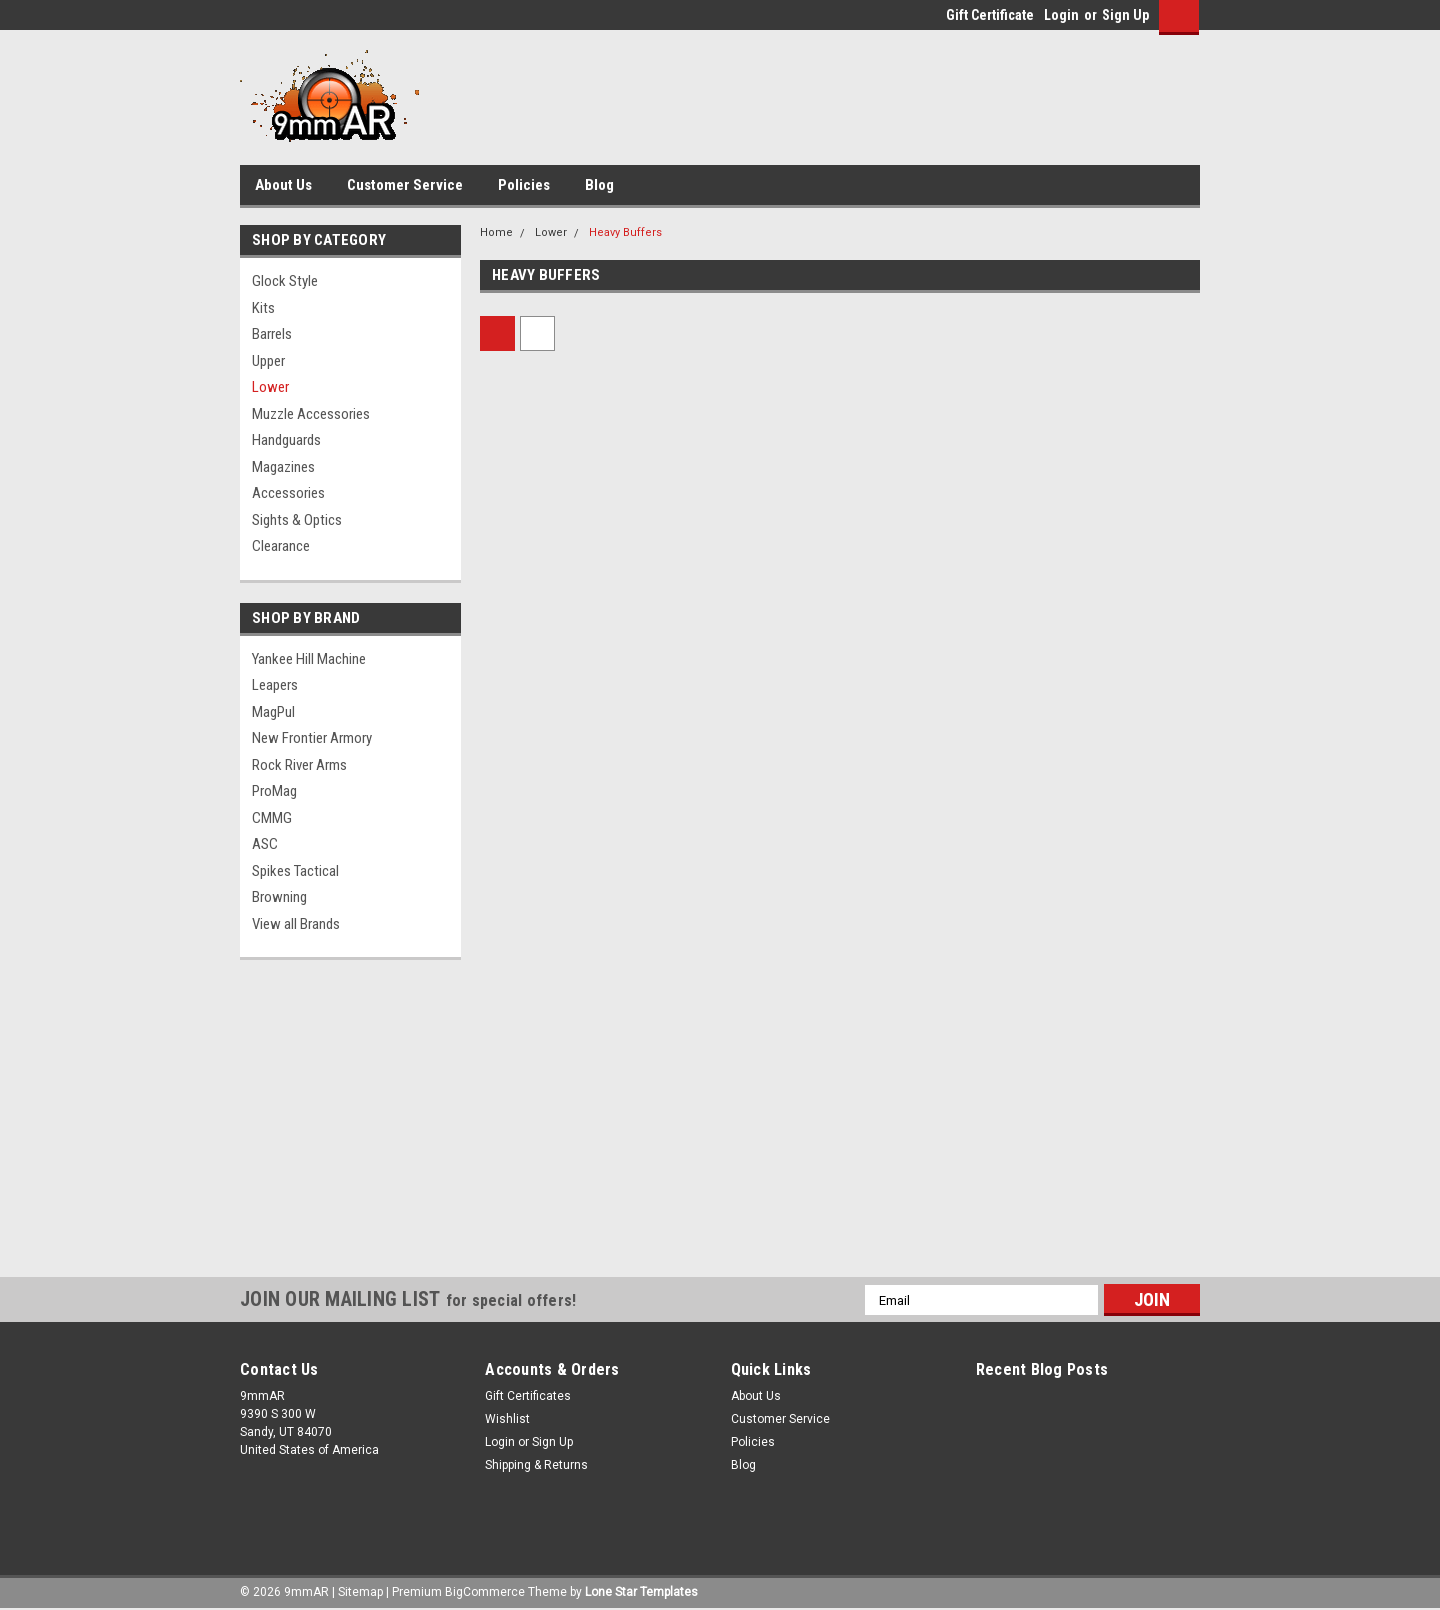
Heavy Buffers (625, 232)
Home (496, 232)
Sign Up (1125, 15)
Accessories (288, 493)
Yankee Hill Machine (309, 659)
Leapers (275, 685)
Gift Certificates (528, 1396)
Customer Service (405, 185)
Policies (524, 185)
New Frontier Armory (312, 738)
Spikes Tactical (295, 871)
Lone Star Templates (641, 1592)
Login (1061, 15)
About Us (283, 185)
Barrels (272, 334)
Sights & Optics (297, 520)
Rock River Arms (299, 765)
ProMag (274, 791)
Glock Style (285, 281)
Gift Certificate (990, 15)
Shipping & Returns (536, 1465)
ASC (265, 844)
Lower (270, 387)
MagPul (273, 712)
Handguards (286, 440)
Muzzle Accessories (311, 414)
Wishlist (507, 1419)
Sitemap (360, 1592)
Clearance (281, 546)
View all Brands (296, 924)
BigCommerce (485, 1592)
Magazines (283, 467)
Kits (263, 308)
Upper (268, 361)
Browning (279, 897)
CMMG (272, 818)
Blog (599, 185)
